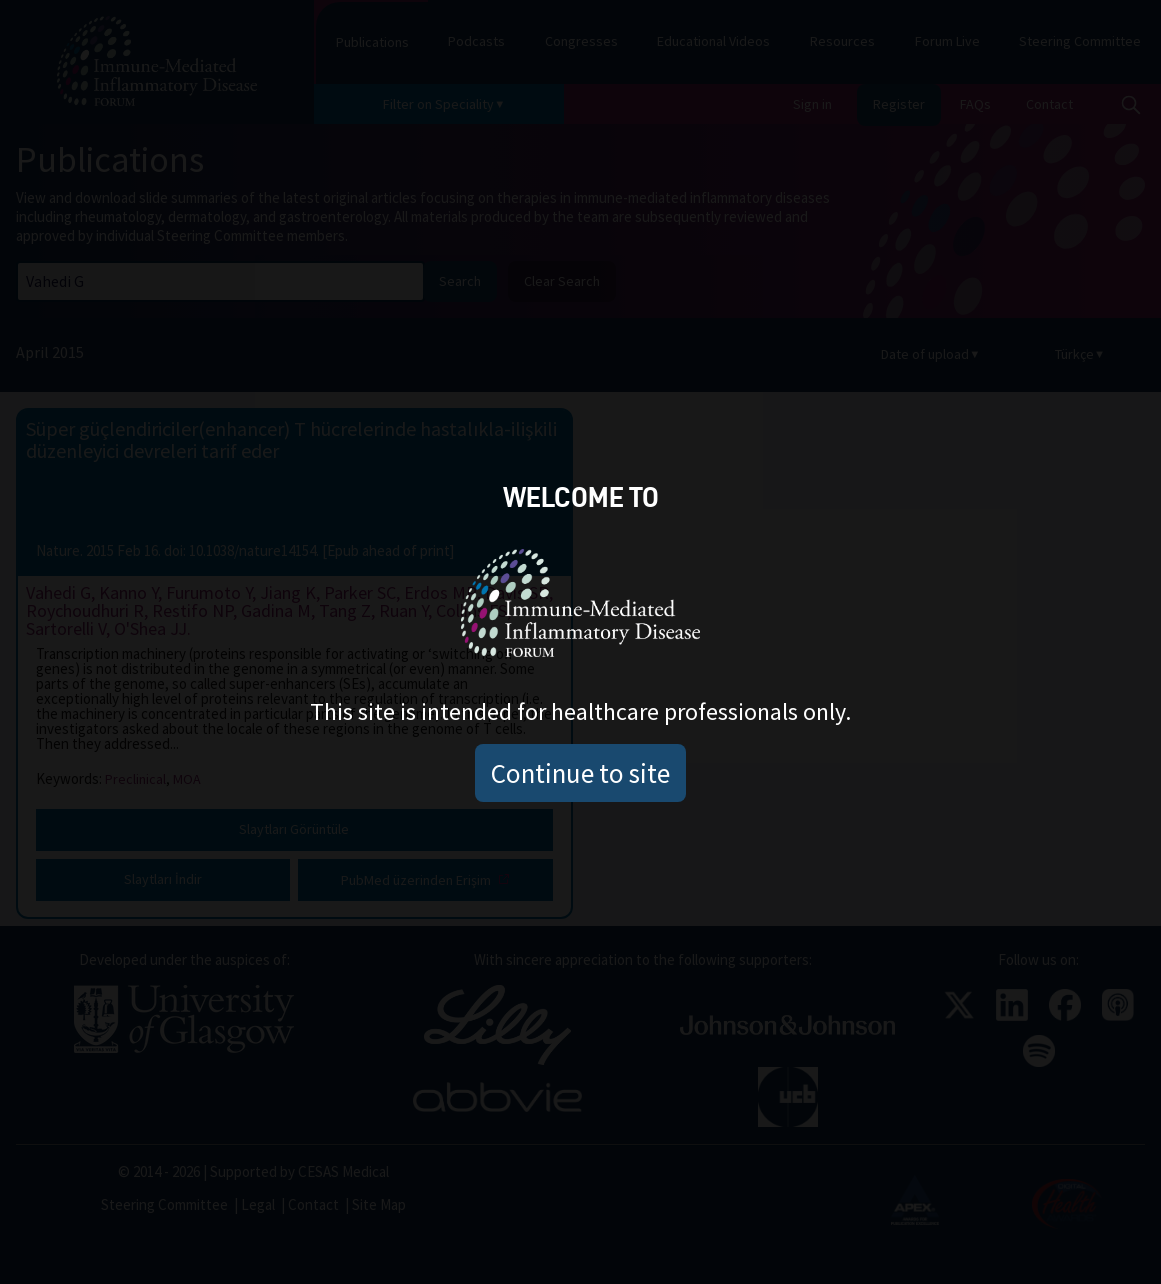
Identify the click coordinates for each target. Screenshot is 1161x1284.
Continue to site (580, 773)
